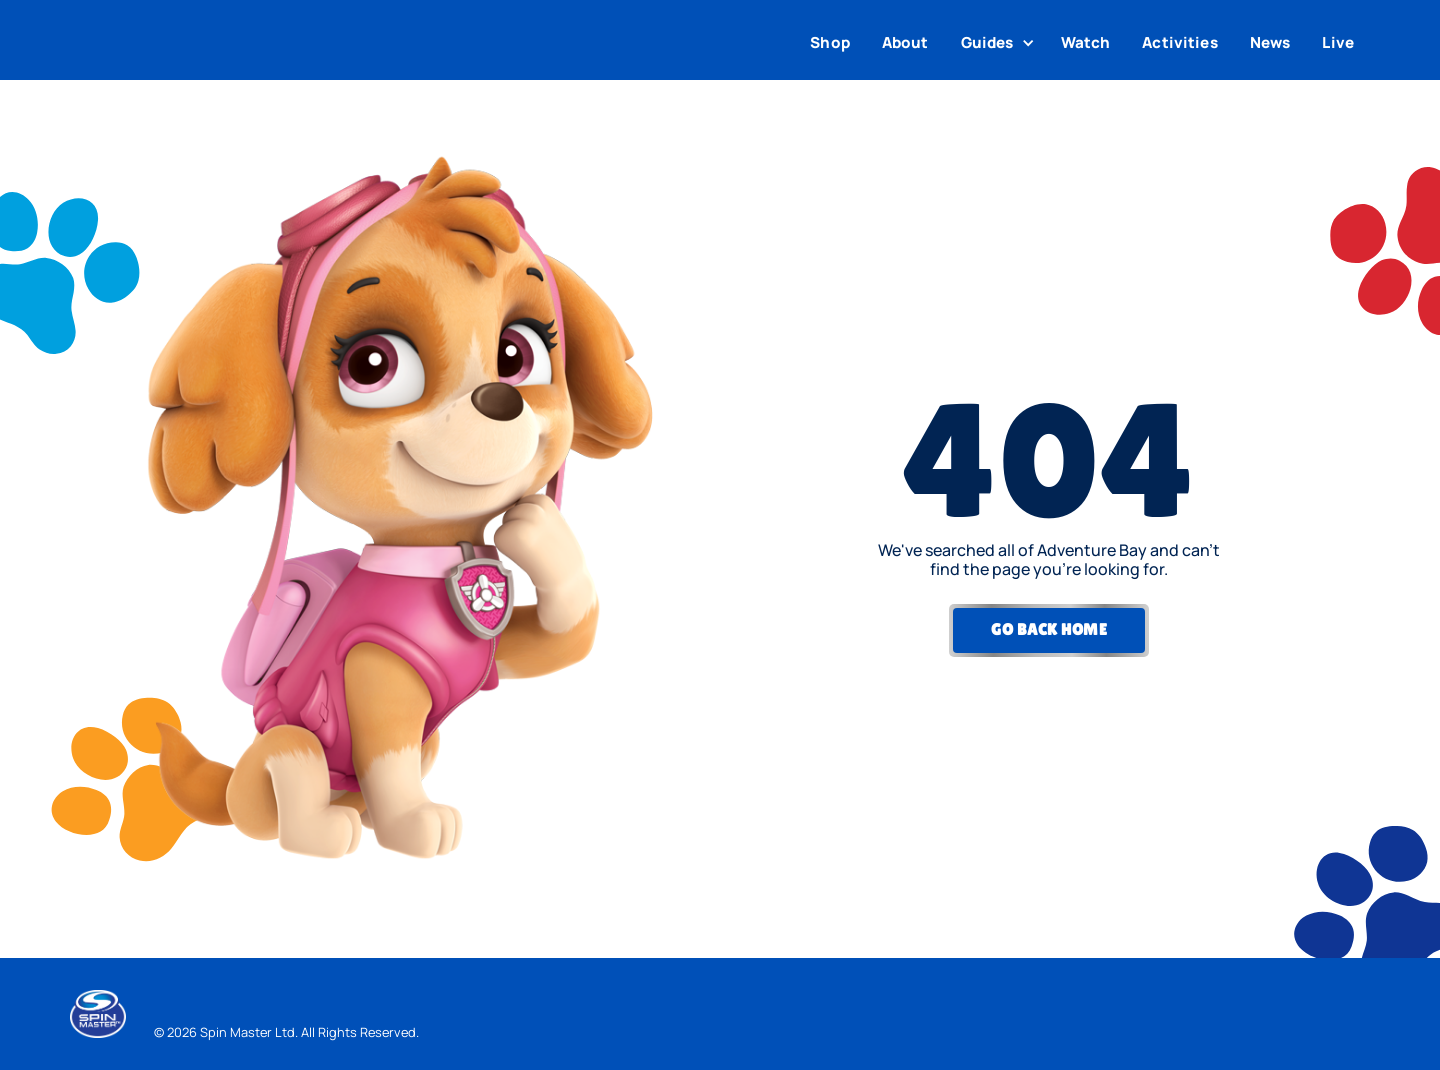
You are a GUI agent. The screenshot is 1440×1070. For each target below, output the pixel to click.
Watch (1086, 42)
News (1270, 42)
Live (1338, 42)
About (905, 42)
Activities (1180, 42)
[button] (1000, 43)
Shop (830, 42)
